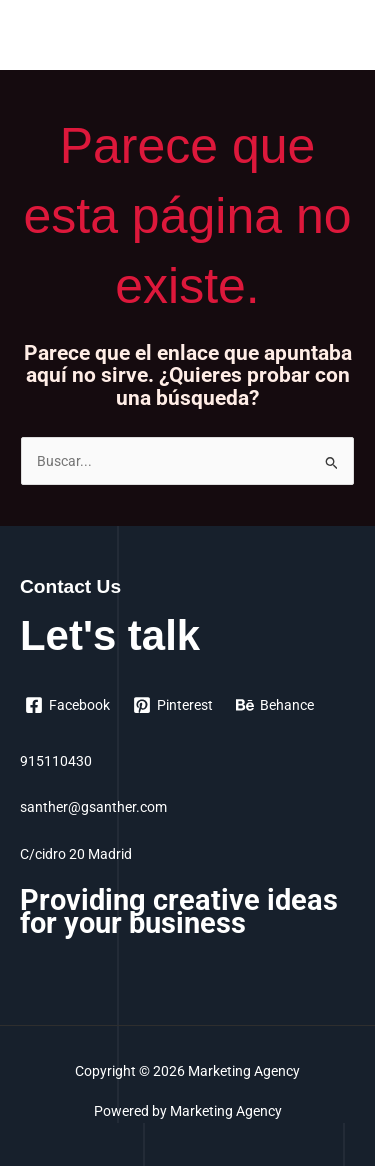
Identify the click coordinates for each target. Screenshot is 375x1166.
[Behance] (275, 705)
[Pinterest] (173, 705)
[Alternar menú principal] (335, 39)
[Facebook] (68, 705)
